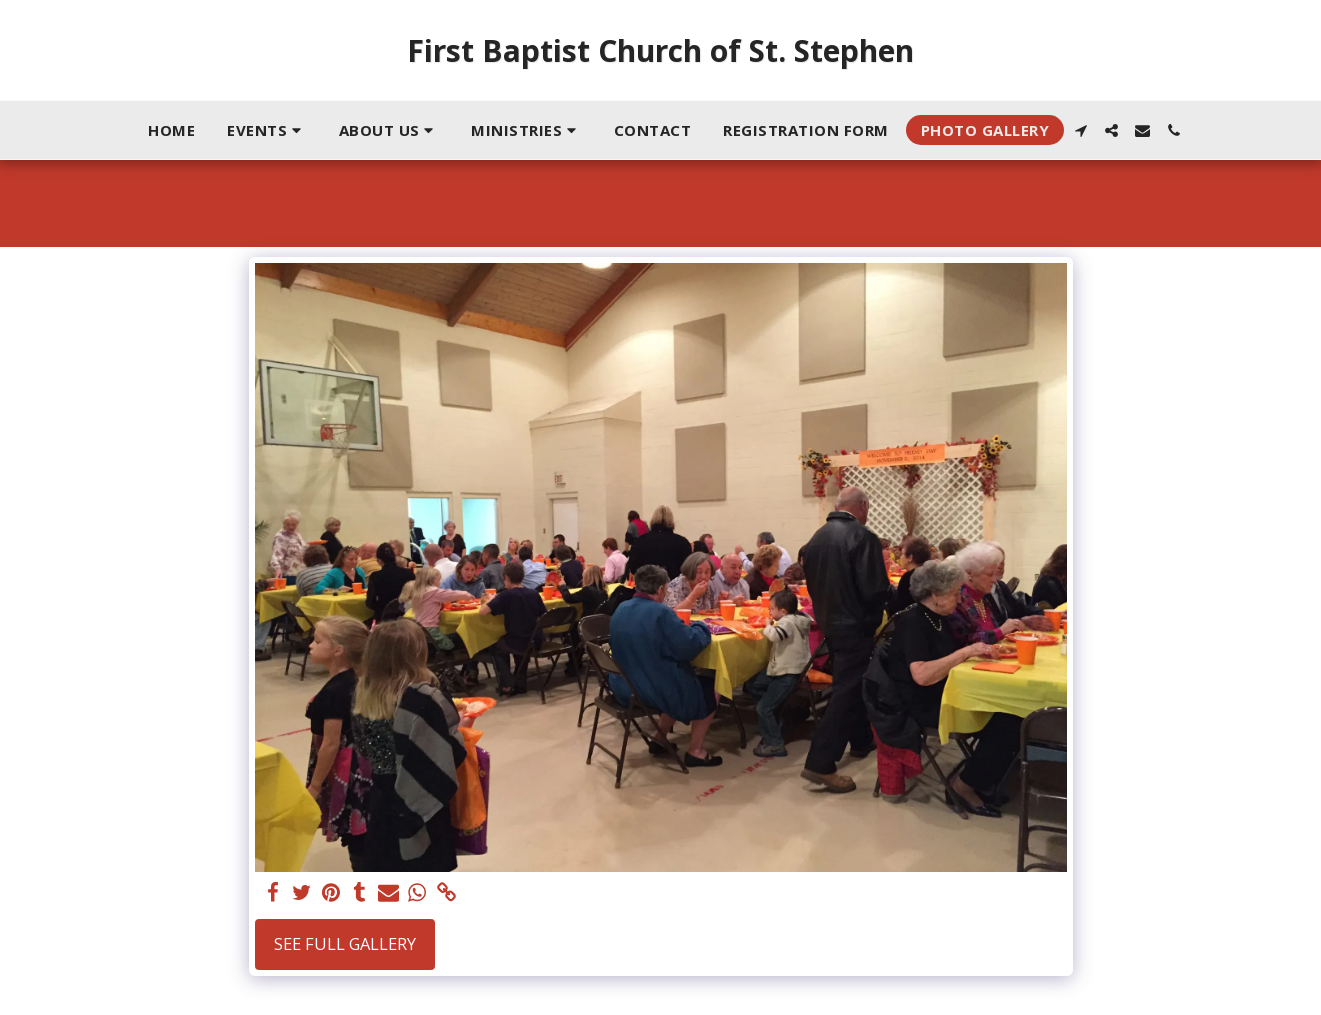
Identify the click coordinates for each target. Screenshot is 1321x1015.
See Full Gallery (345, 943)
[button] (267, 130)
